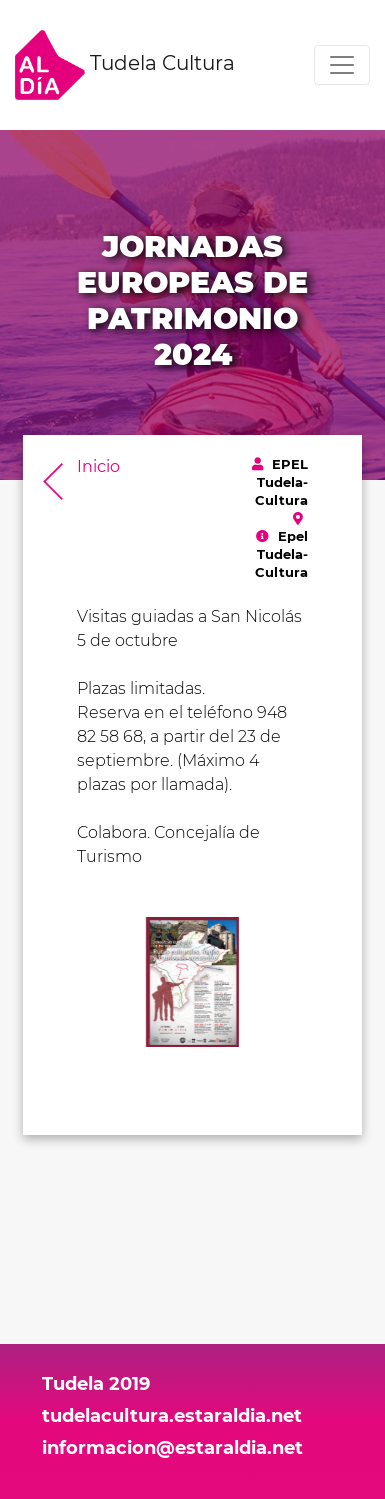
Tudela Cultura (125, 65)
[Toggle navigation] (342, 65)
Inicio (98, 466)
